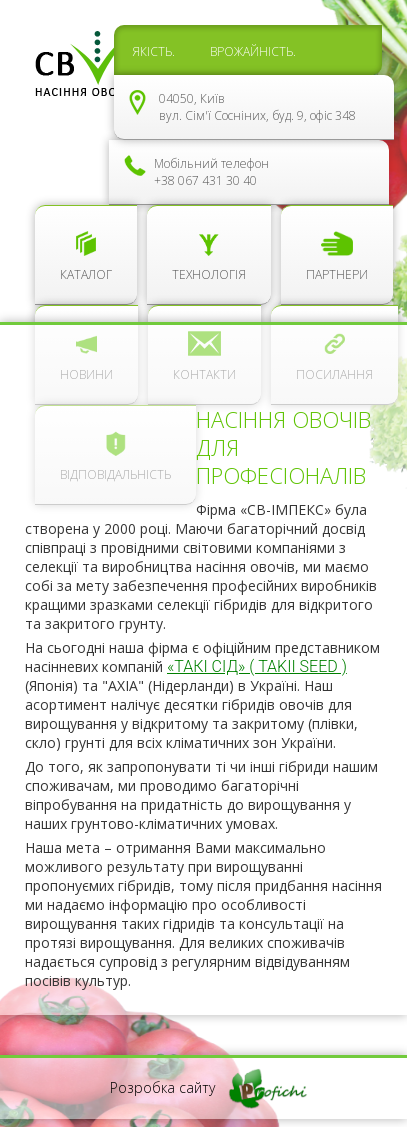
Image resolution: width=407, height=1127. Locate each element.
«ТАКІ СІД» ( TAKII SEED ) (257, 666)
